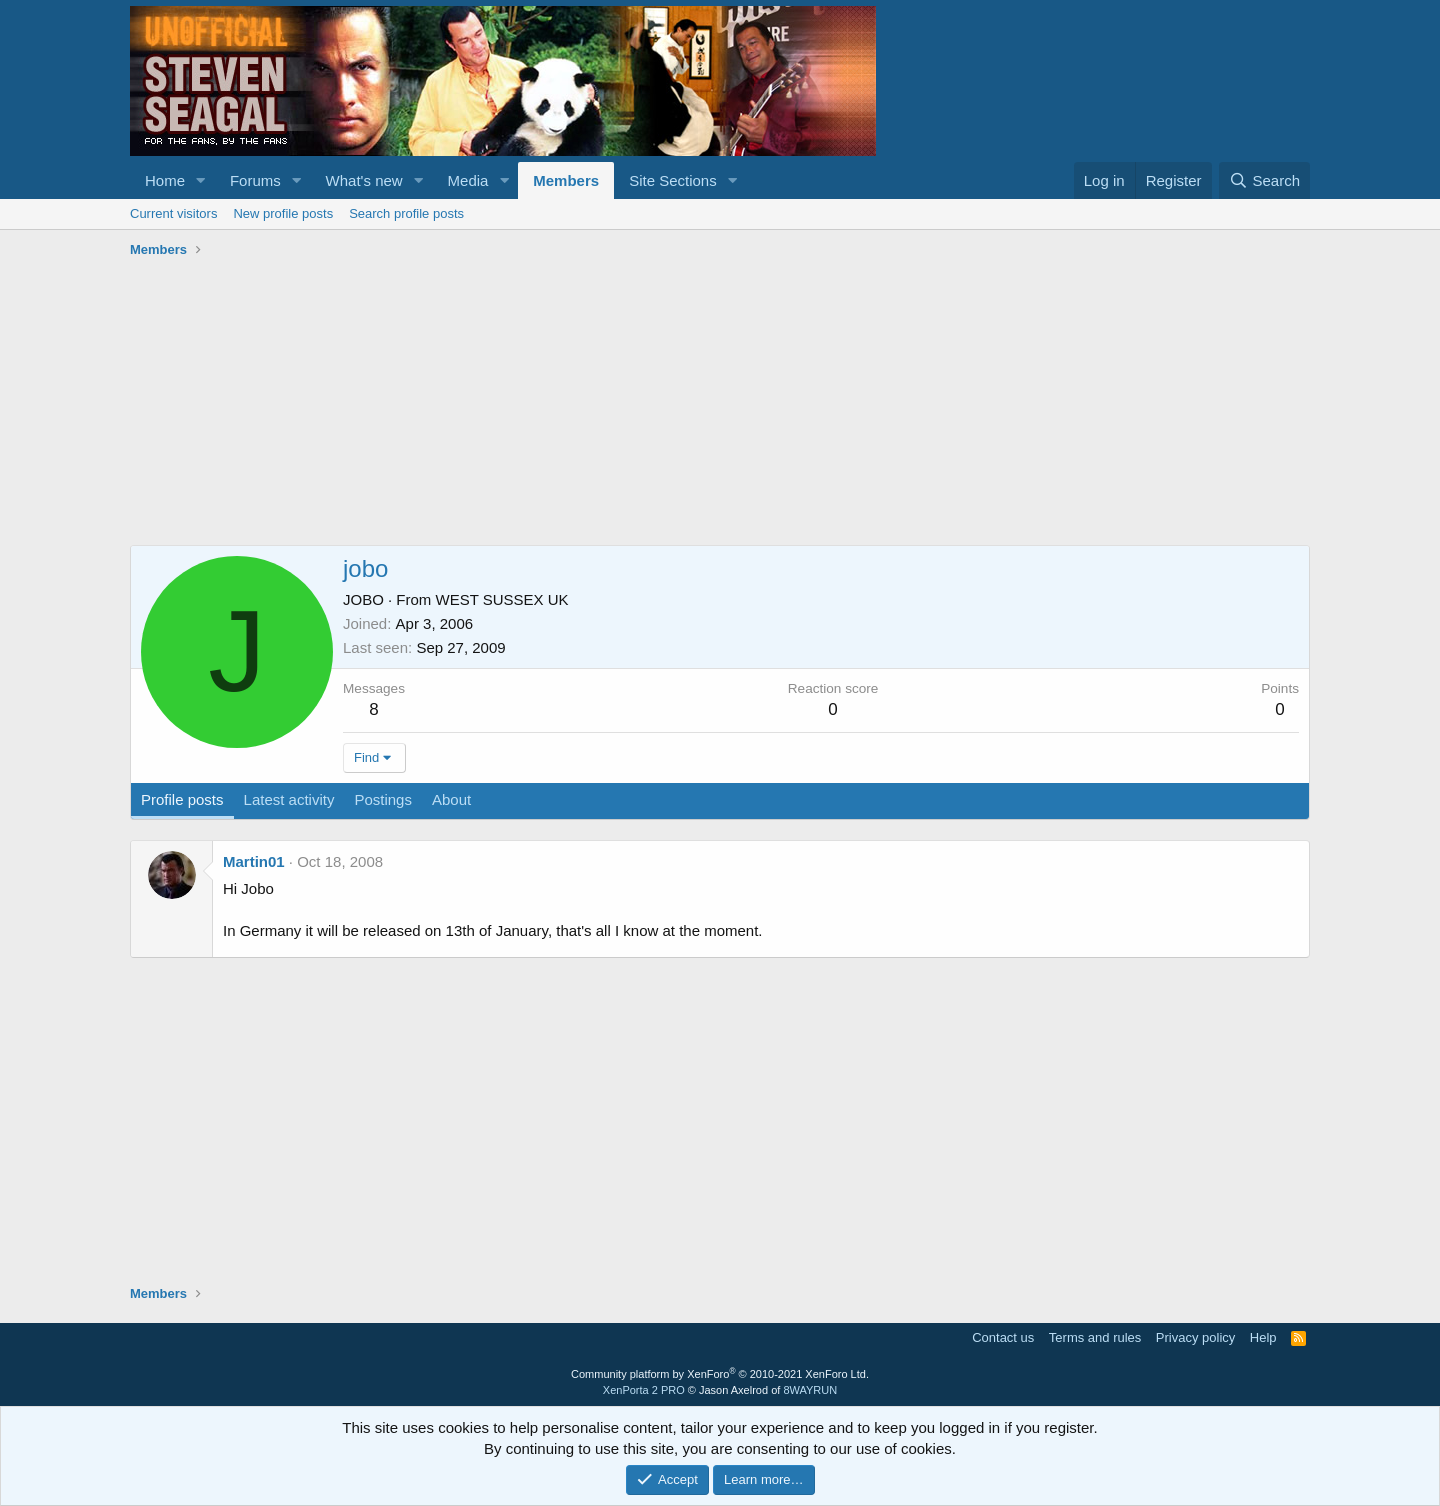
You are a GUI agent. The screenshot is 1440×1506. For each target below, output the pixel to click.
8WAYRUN (810, 1390)
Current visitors (173, 213)
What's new (364, 180)
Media (468, 180)
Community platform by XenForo (720, 1374)
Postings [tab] (383, 799)
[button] (201, 180)
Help (1263, 1337)
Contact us (1003, 1337)
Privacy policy (1195, 1337)
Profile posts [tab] (182, 799)
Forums (255, 180)
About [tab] (451, 799)
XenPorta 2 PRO (644, 1390)
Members (566, 180)
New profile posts (283, 213)
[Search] (1264, 180)
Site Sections (673, 180)
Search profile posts (406, 213)
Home (165, 180)
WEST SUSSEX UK (502, 599)
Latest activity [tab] (289, 799)
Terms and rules (1095, 1337)
